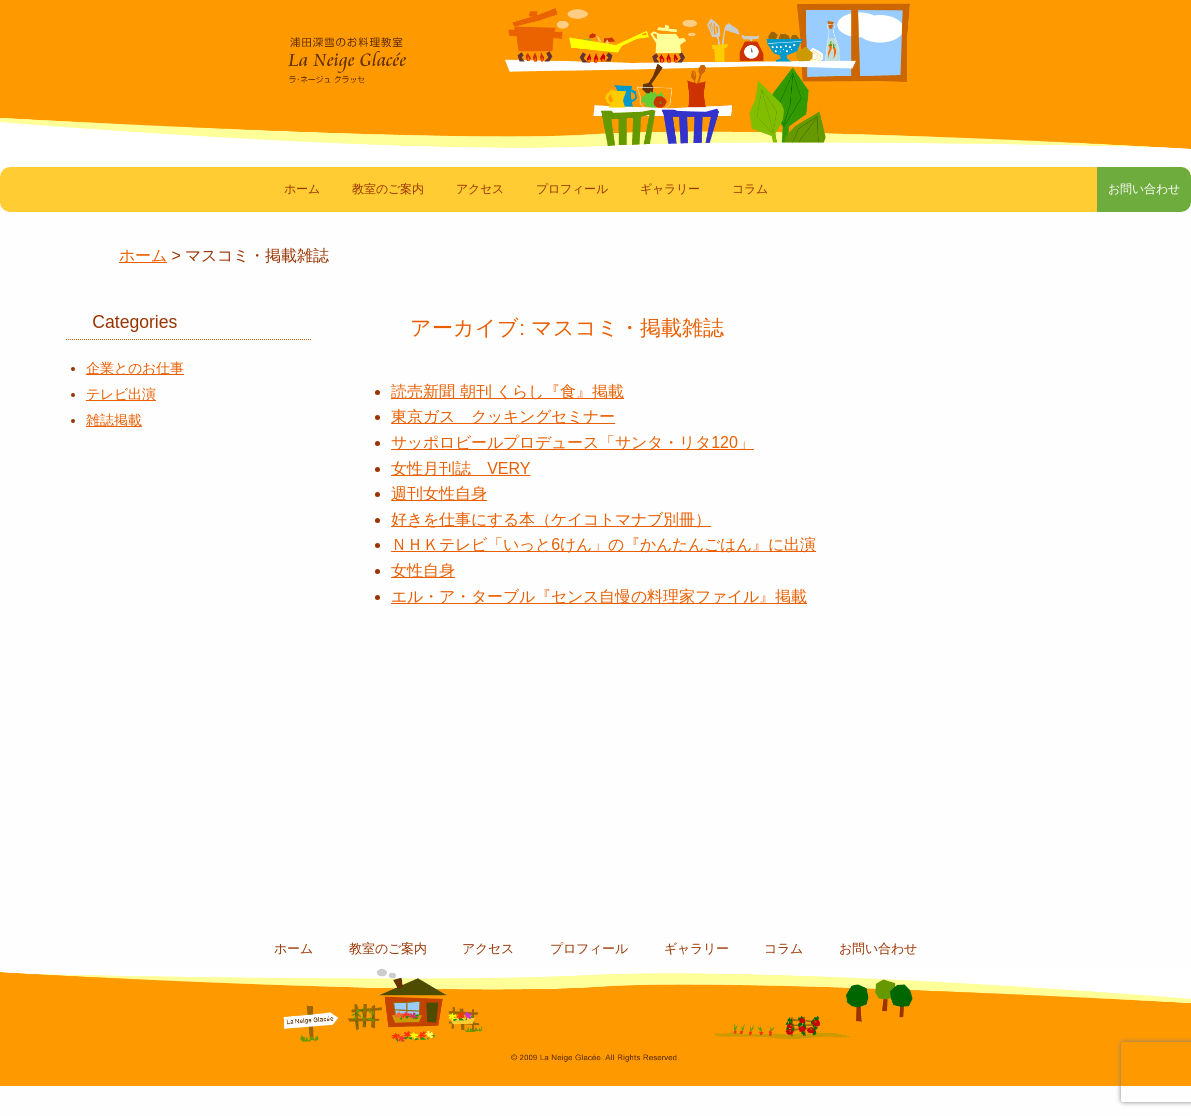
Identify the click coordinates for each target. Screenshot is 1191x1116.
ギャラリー (670, 219)
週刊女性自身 (439, 523)
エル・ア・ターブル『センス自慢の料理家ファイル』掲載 (599, 626)
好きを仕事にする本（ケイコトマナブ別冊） (551, 549)
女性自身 (423, 600)
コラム (750, 219)
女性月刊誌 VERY (460, 498)
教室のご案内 (388, 219)
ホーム (302, 219)
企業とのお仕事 (135, 398)
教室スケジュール (151, 708)
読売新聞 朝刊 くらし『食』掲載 (507, 421)
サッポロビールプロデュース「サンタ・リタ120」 (572, 472)
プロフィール (572, 219)
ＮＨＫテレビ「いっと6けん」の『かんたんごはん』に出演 (603, 574)
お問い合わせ (1124, 219)
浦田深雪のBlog (151, 798)
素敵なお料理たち (151, 528)
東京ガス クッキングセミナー (503, 446)
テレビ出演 (121, 424)
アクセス (480, 219)
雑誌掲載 (114, 450)
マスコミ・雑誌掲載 (151, 618)
